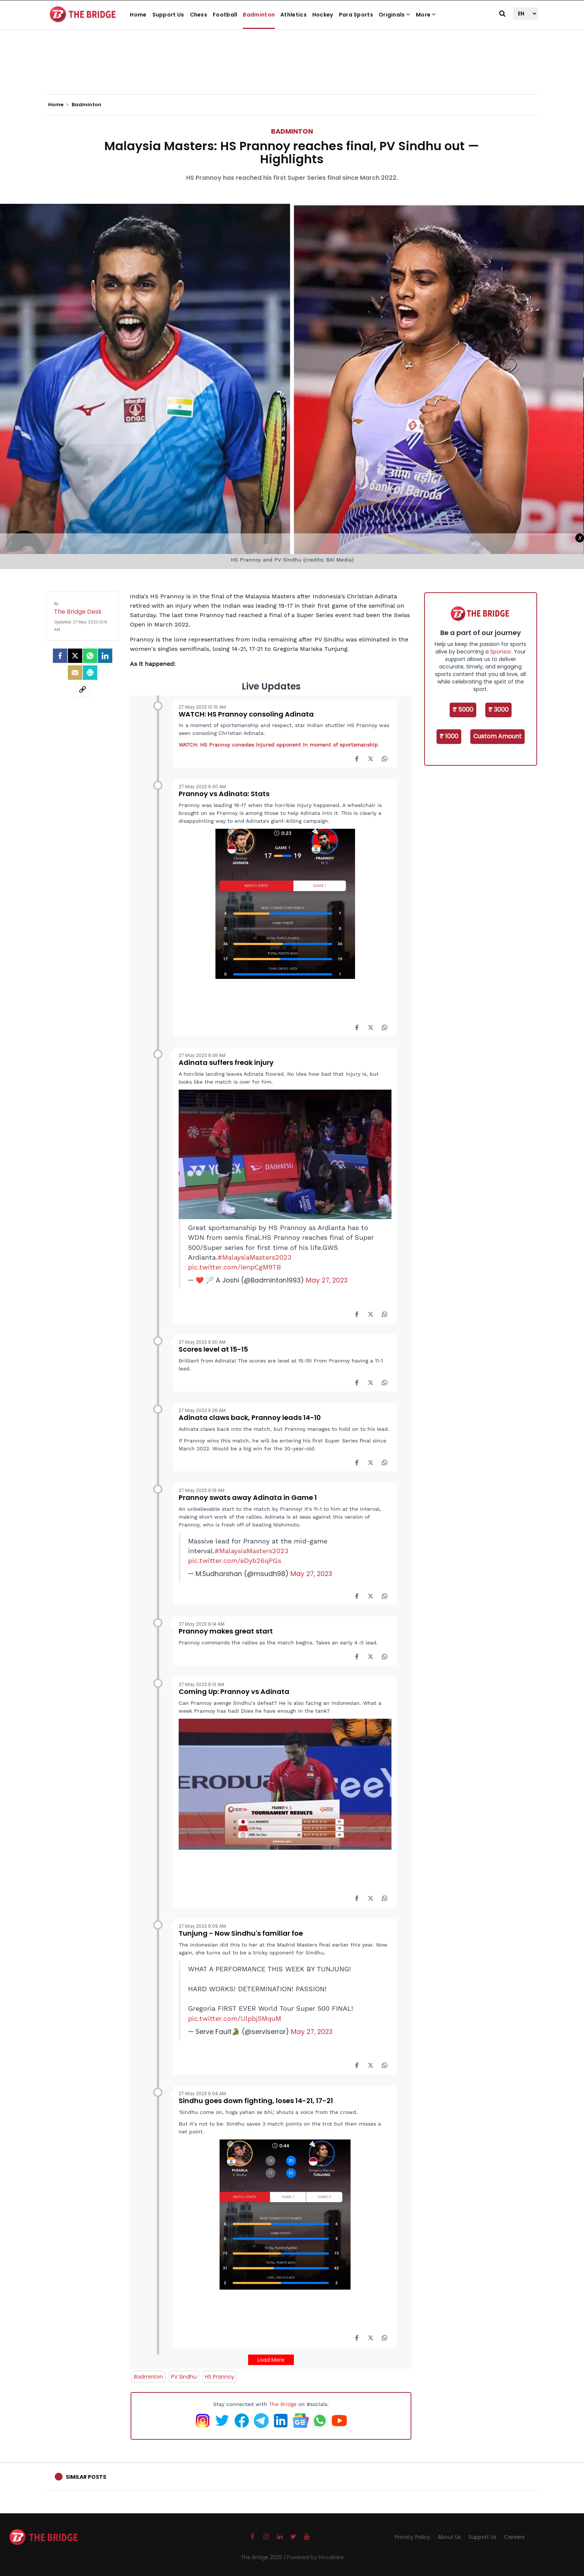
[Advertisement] (292, 71)
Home (138, 14)
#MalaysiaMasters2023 (255, 1257)
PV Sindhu (184, 2376)
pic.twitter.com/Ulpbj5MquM (234, 2018)
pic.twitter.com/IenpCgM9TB (234, 1267)
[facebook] (60, 655)
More (426, 14)
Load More (270, 2360)
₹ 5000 (463, 709)
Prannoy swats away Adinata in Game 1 (248, 1497)
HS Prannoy (219, 2376)
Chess (199, 14)
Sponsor (500, 651)
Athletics (293, 14)
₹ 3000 (498, 709)
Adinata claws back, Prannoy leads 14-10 (250, 1417)
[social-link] (82, 689)
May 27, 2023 (327, 1280)
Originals (394, 14)
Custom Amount (497, 736)
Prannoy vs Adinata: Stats (224, 793)
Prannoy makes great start (226, 1631)
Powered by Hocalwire (315, 2557)
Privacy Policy (412, 2537)
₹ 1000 (449, 736)
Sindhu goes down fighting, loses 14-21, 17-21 (256, 2100)
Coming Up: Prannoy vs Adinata (234, 1691)
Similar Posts (86, 2477)
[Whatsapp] (90, 655)
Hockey (322, 14)
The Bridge (283, 2404)
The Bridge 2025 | (264, 2557)
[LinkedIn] (105, 655)
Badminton (259, 14)
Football (225, 14)
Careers (514, 2537)
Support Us (168, 14)
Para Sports (356, 14)
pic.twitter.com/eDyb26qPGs (234, 1560)
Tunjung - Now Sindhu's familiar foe (241, 1933)
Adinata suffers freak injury (226, 1062)
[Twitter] (75, 655)
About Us (449, 2537)
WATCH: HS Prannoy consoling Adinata (246, 714)
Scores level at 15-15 (213, 1349)
